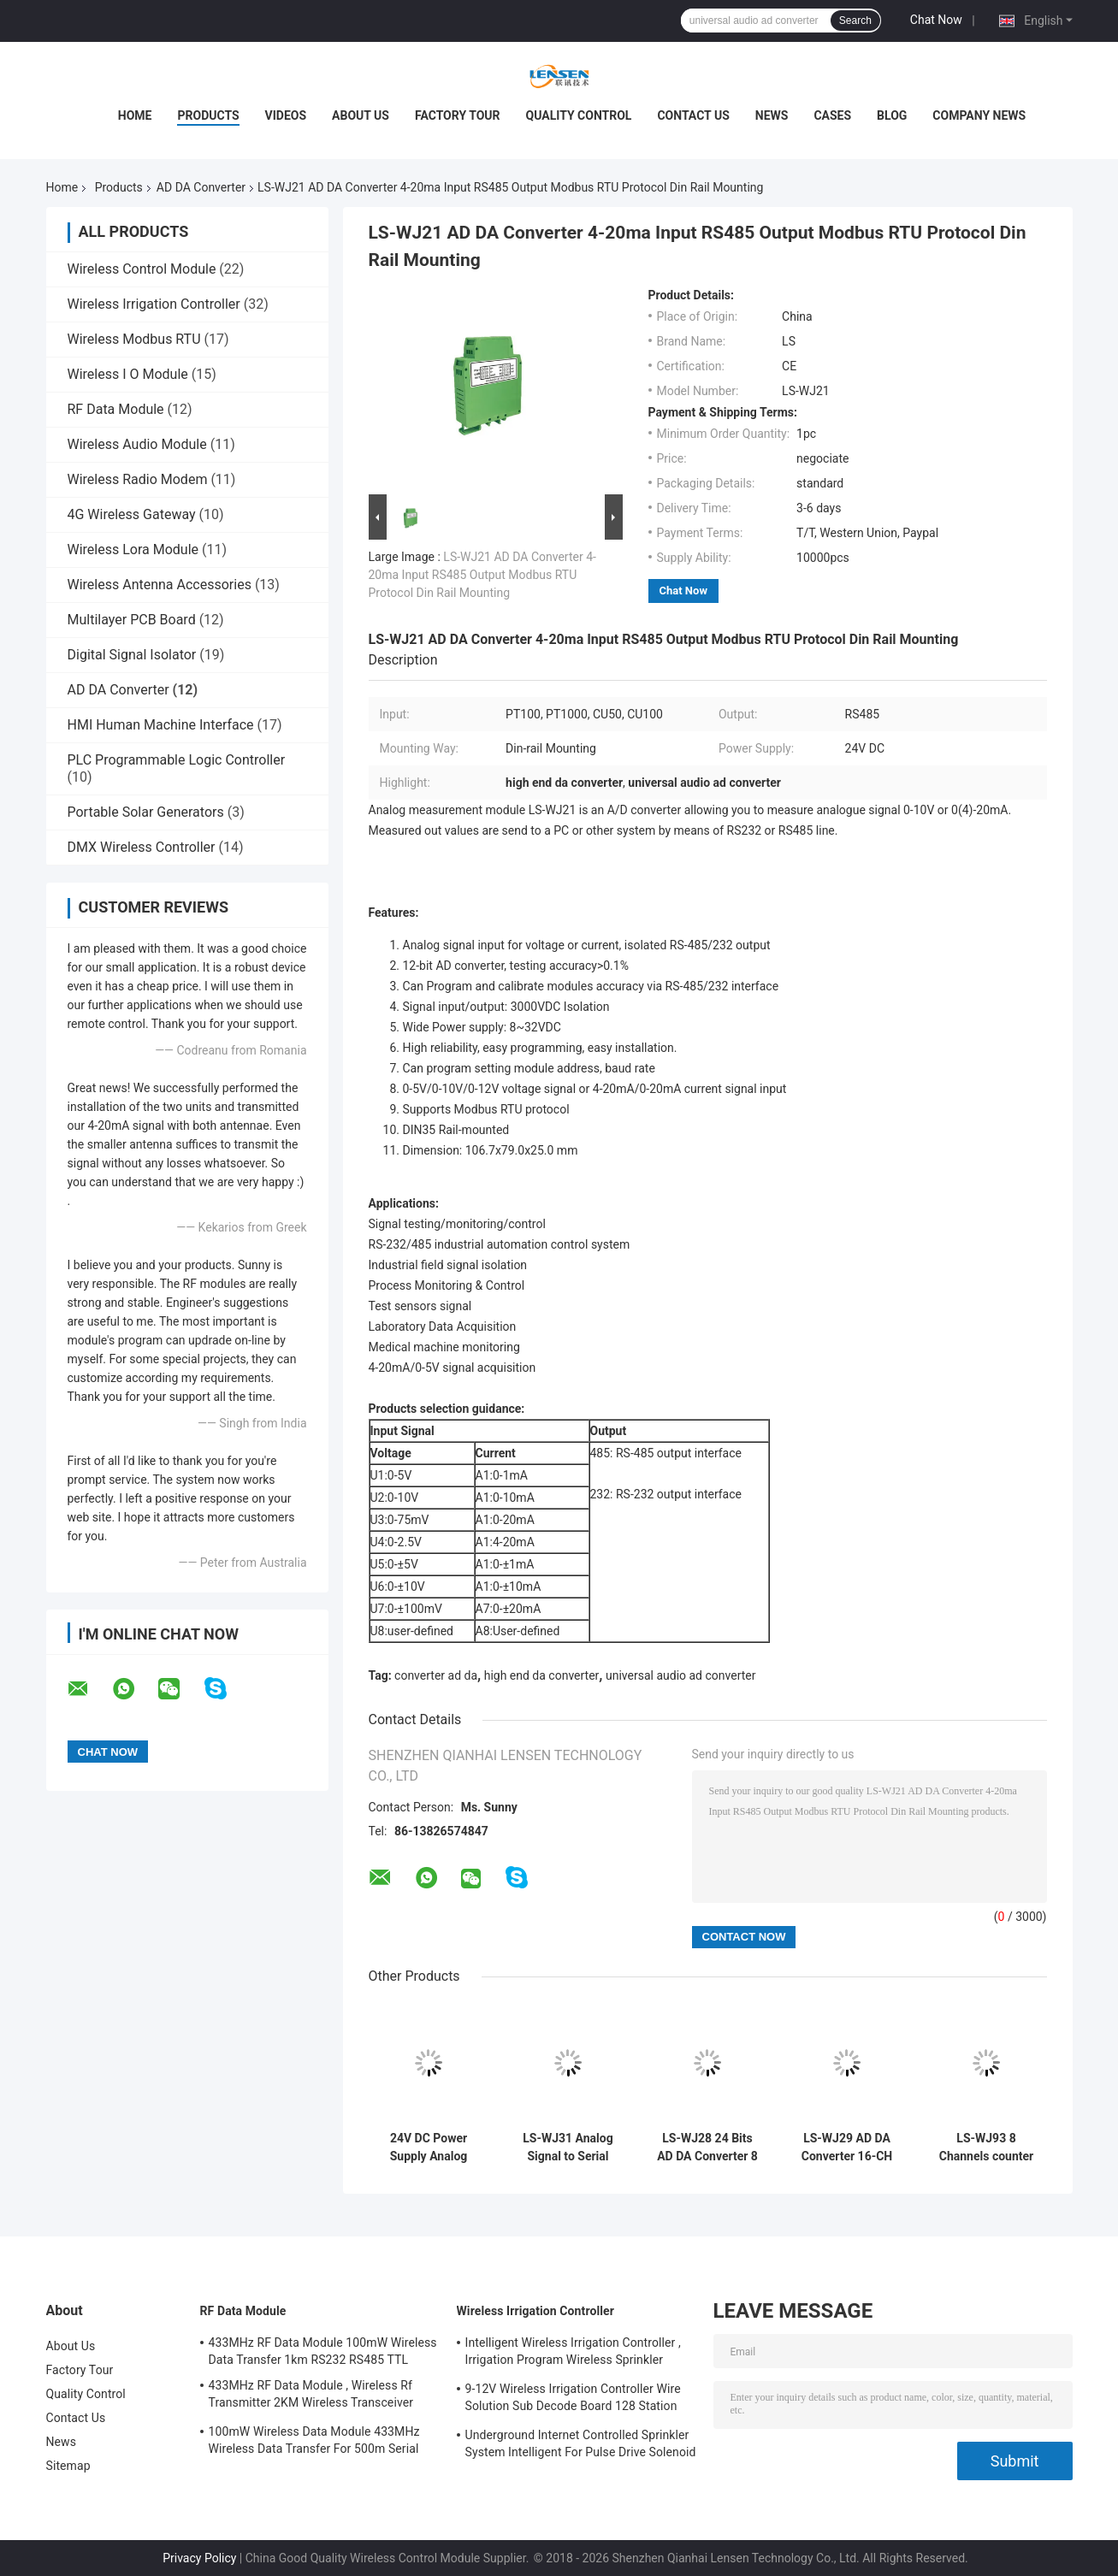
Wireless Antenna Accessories (159, 584)
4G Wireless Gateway (132, 514)
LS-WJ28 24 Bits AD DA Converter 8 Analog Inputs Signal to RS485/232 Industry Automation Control (707, 2147)
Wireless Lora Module (133, 549)
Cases (832, 115)
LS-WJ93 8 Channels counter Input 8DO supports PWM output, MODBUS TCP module (986, 2147)
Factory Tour (457, 115)
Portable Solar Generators (146, 812)
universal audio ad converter (681, 1675)
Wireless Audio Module (137, 444)
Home (135, 115)
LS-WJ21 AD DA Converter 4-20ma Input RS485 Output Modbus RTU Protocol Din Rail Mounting (482, 575)
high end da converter (542, 1675)
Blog (892, 115)
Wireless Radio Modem (138, 479)
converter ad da (435, 1675)
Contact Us (693, 115)
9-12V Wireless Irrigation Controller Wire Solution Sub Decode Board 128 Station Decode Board (573, 2400)
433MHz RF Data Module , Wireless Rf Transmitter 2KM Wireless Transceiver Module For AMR (311, 2396)
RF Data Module (116, 409)
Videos (286, 115)
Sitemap (68, 2466)
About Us (360, 115)
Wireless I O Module (128, 374)
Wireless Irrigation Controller (154, 304)
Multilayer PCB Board (132, 620)
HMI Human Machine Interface (161, 725)
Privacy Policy (199, 2558)
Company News (979, 115)
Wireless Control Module (142, 269)
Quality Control (579, 115)
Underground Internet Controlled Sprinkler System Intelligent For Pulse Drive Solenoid (580, 2443)
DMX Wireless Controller (142, 847)
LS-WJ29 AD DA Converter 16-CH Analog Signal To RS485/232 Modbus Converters (847, 2147)
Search (855, 21)
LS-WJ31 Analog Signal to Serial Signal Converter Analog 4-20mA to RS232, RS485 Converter (568, 2147)
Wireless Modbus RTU (134, 339)
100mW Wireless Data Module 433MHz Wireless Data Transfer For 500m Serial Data (314, 2443)
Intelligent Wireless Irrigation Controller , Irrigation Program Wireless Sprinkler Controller (573, 2354)
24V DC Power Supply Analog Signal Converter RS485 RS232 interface (428, 2147)
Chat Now (936, 20)
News (772, 115)
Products (208, 115)
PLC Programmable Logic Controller (177, 760)
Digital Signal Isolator (132, 655)
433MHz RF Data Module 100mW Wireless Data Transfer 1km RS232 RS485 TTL (323, 2351)
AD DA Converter (201, 187)
